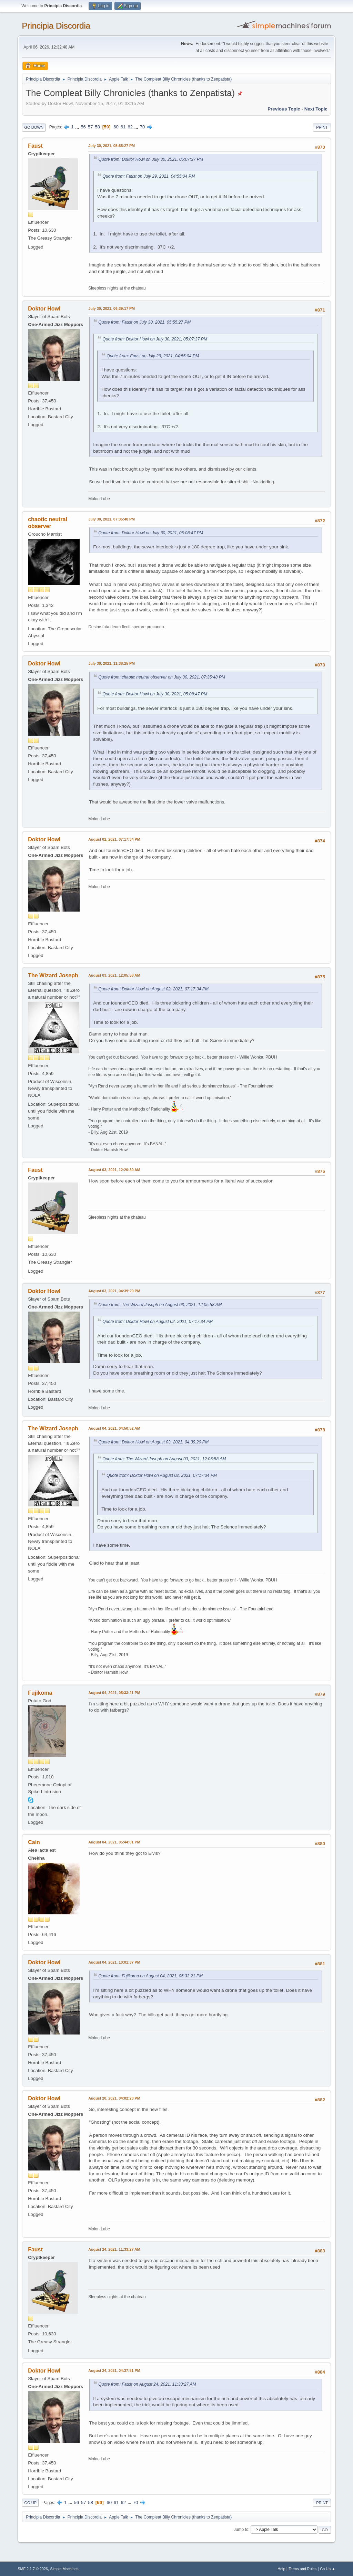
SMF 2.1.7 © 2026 (33, 2569)
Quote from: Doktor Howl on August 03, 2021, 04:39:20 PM (153, 1442)
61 (123, 126)
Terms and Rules (302, 2569)
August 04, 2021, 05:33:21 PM (114, 1693)
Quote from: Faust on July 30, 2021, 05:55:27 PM (144, 322)
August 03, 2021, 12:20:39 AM (114, 1170)
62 (130, 126)
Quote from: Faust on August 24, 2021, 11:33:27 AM (147, 2384)
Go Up (30, 2503)
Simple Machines (64, 2569)
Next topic (315, 109)
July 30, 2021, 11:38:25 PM (111, 663)
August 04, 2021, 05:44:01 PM (114, 1842)
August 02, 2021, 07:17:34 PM (114, 839)
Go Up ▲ (327, 2569)
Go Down (33, 127)
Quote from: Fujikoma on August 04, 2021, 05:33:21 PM (150, 1976)
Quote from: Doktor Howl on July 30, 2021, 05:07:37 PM (150, 159)
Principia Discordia (56, 25)
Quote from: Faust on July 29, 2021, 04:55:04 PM (148, 176)
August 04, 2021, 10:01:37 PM (114, 1962)
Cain (34, 1842)
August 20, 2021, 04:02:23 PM (114, 2098)
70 (142, 126)
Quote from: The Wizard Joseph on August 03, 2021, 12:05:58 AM (160, 1304)
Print (322, 127)
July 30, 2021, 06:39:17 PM (111, 308)
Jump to (241, 2529)
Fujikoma (40, 1693)
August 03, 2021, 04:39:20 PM (114, 1291)
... (77, 126)
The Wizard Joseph (53, 975)
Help (281, 2569)
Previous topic (284, 109)
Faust (35, 146)
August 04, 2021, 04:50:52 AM (114, 1428)
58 (97, 126)
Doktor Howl (44, 309)
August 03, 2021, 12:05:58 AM (114, 975)
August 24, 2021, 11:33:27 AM (114, 2249)
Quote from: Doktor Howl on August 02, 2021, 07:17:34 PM (153, 989)
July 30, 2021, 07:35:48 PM (111, 519)
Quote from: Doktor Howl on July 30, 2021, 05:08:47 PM (150, 532)
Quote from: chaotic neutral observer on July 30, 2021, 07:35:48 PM (161, 677)
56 (83, 126)
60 (116, 126)
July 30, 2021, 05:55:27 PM (111, 146)
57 (90, 126)
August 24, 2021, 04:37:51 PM (114, 2370)
